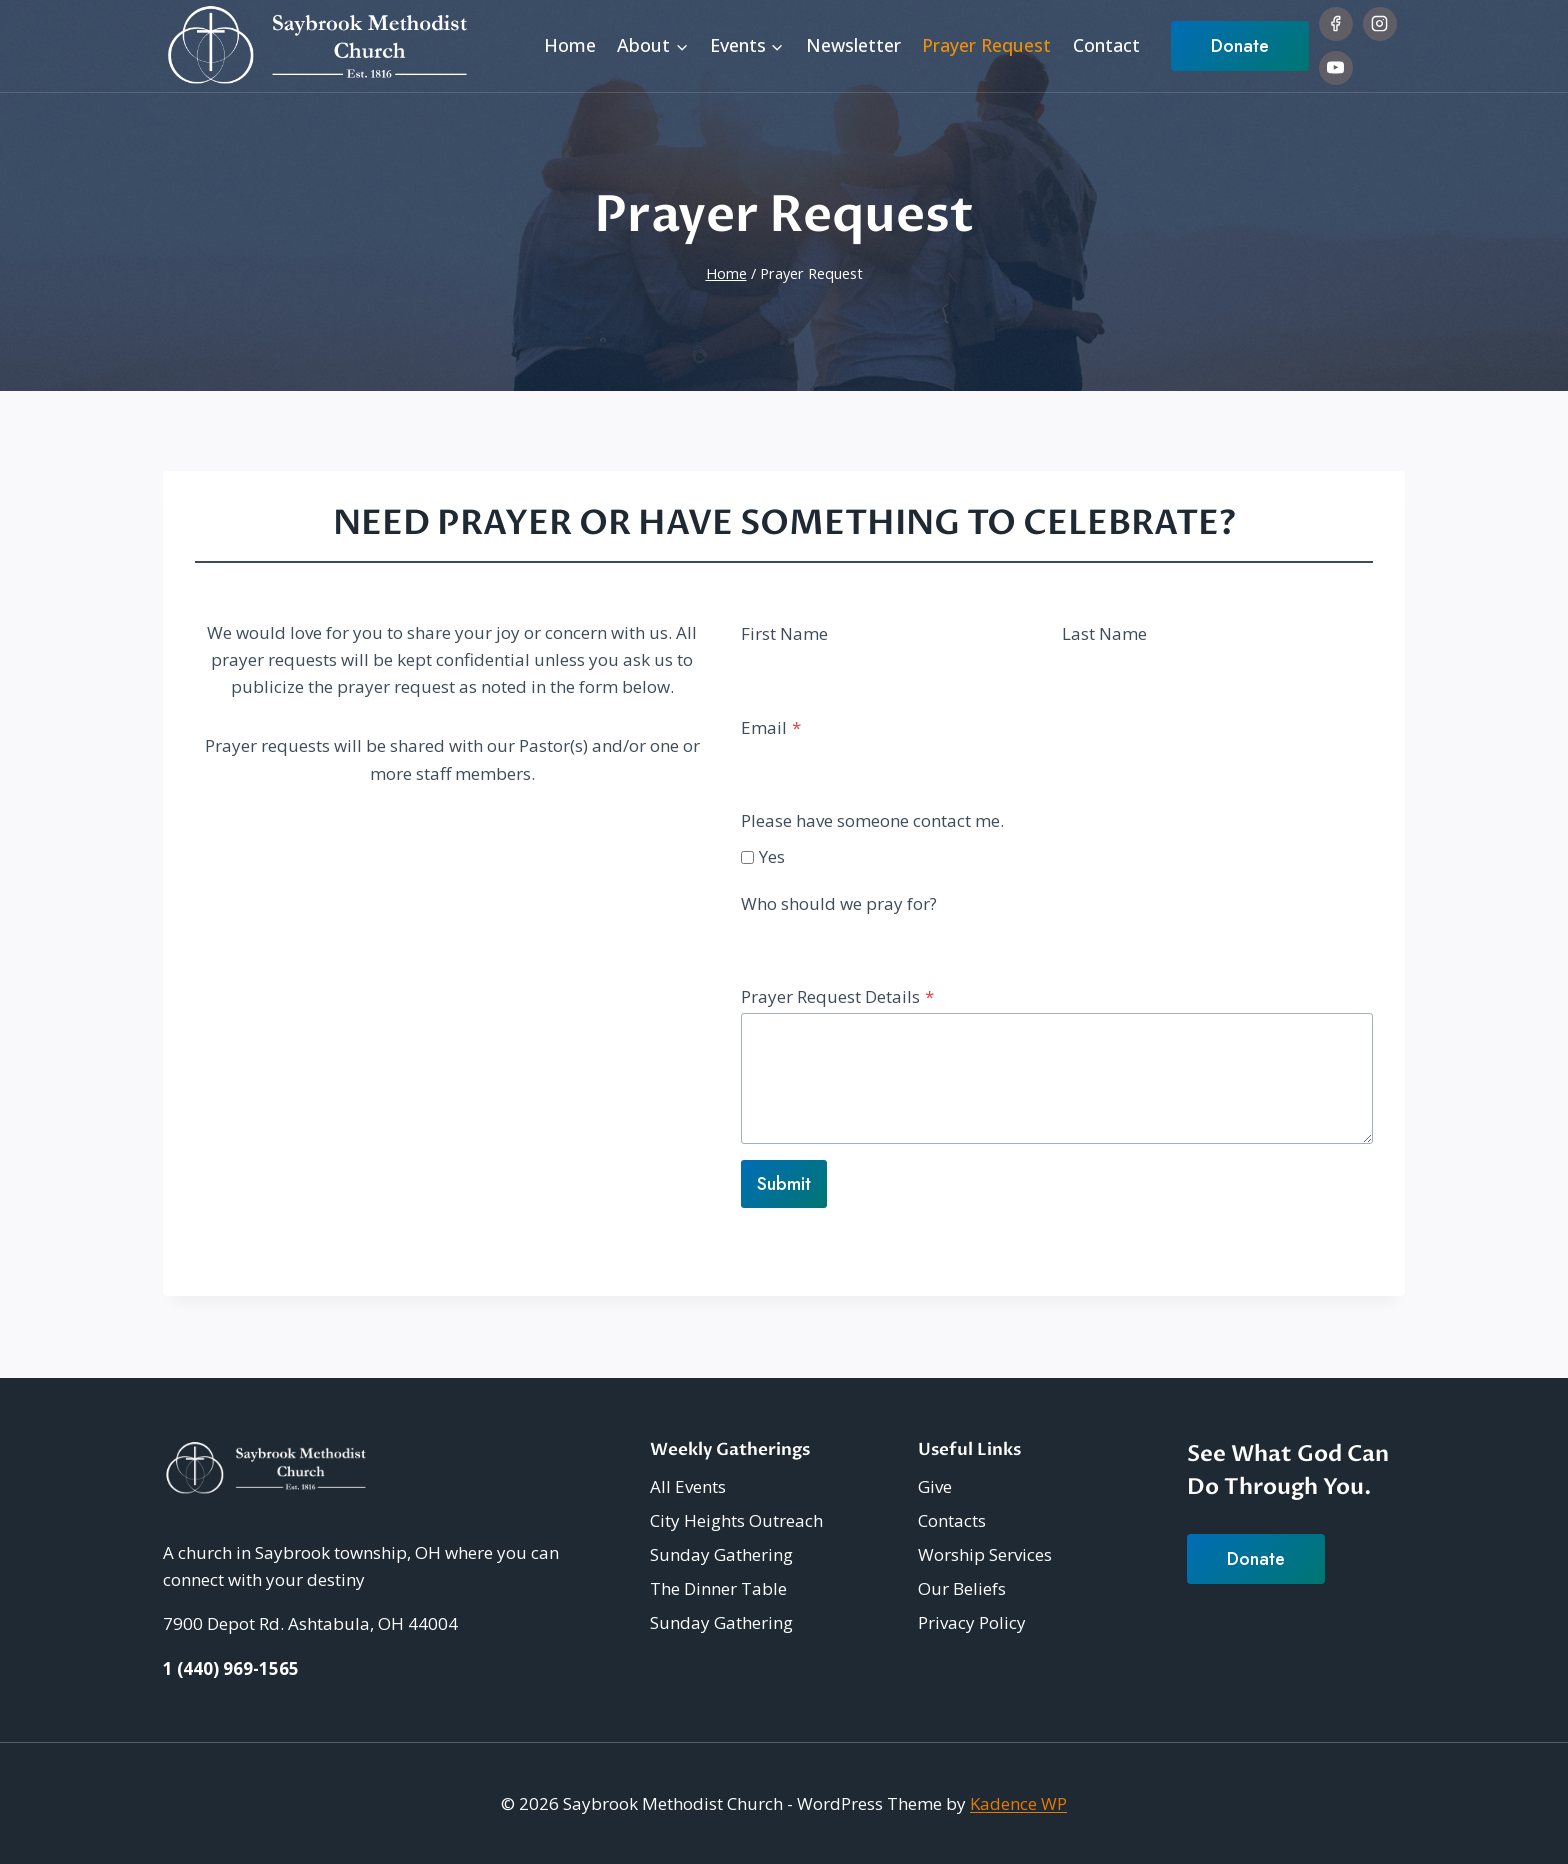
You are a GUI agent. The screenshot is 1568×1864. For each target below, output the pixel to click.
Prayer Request (986, 45)
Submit (784, 1186)
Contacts (952, 1520)
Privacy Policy (972, 1622)
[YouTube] (1336, 68)
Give (935, 1486)
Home (570, 45)
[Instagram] (1380, 24)
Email (771, 729)
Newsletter (853, 45)
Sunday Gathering (721, 1554)
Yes (772, 858)
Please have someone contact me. (872, 822)
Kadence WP (1018, 1803)
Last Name (1104, 635)
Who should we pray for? (839, 905)
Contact (1106, 45)
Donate (1240, 46)
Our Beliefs (962, 1588)
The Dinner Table (718, 1588)
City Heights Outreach (736, 1520)
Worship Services (985, 1554)
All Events (688, 1486)
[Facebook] (1336, 24)
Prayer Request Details (837, 998)
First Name (784, 635)
